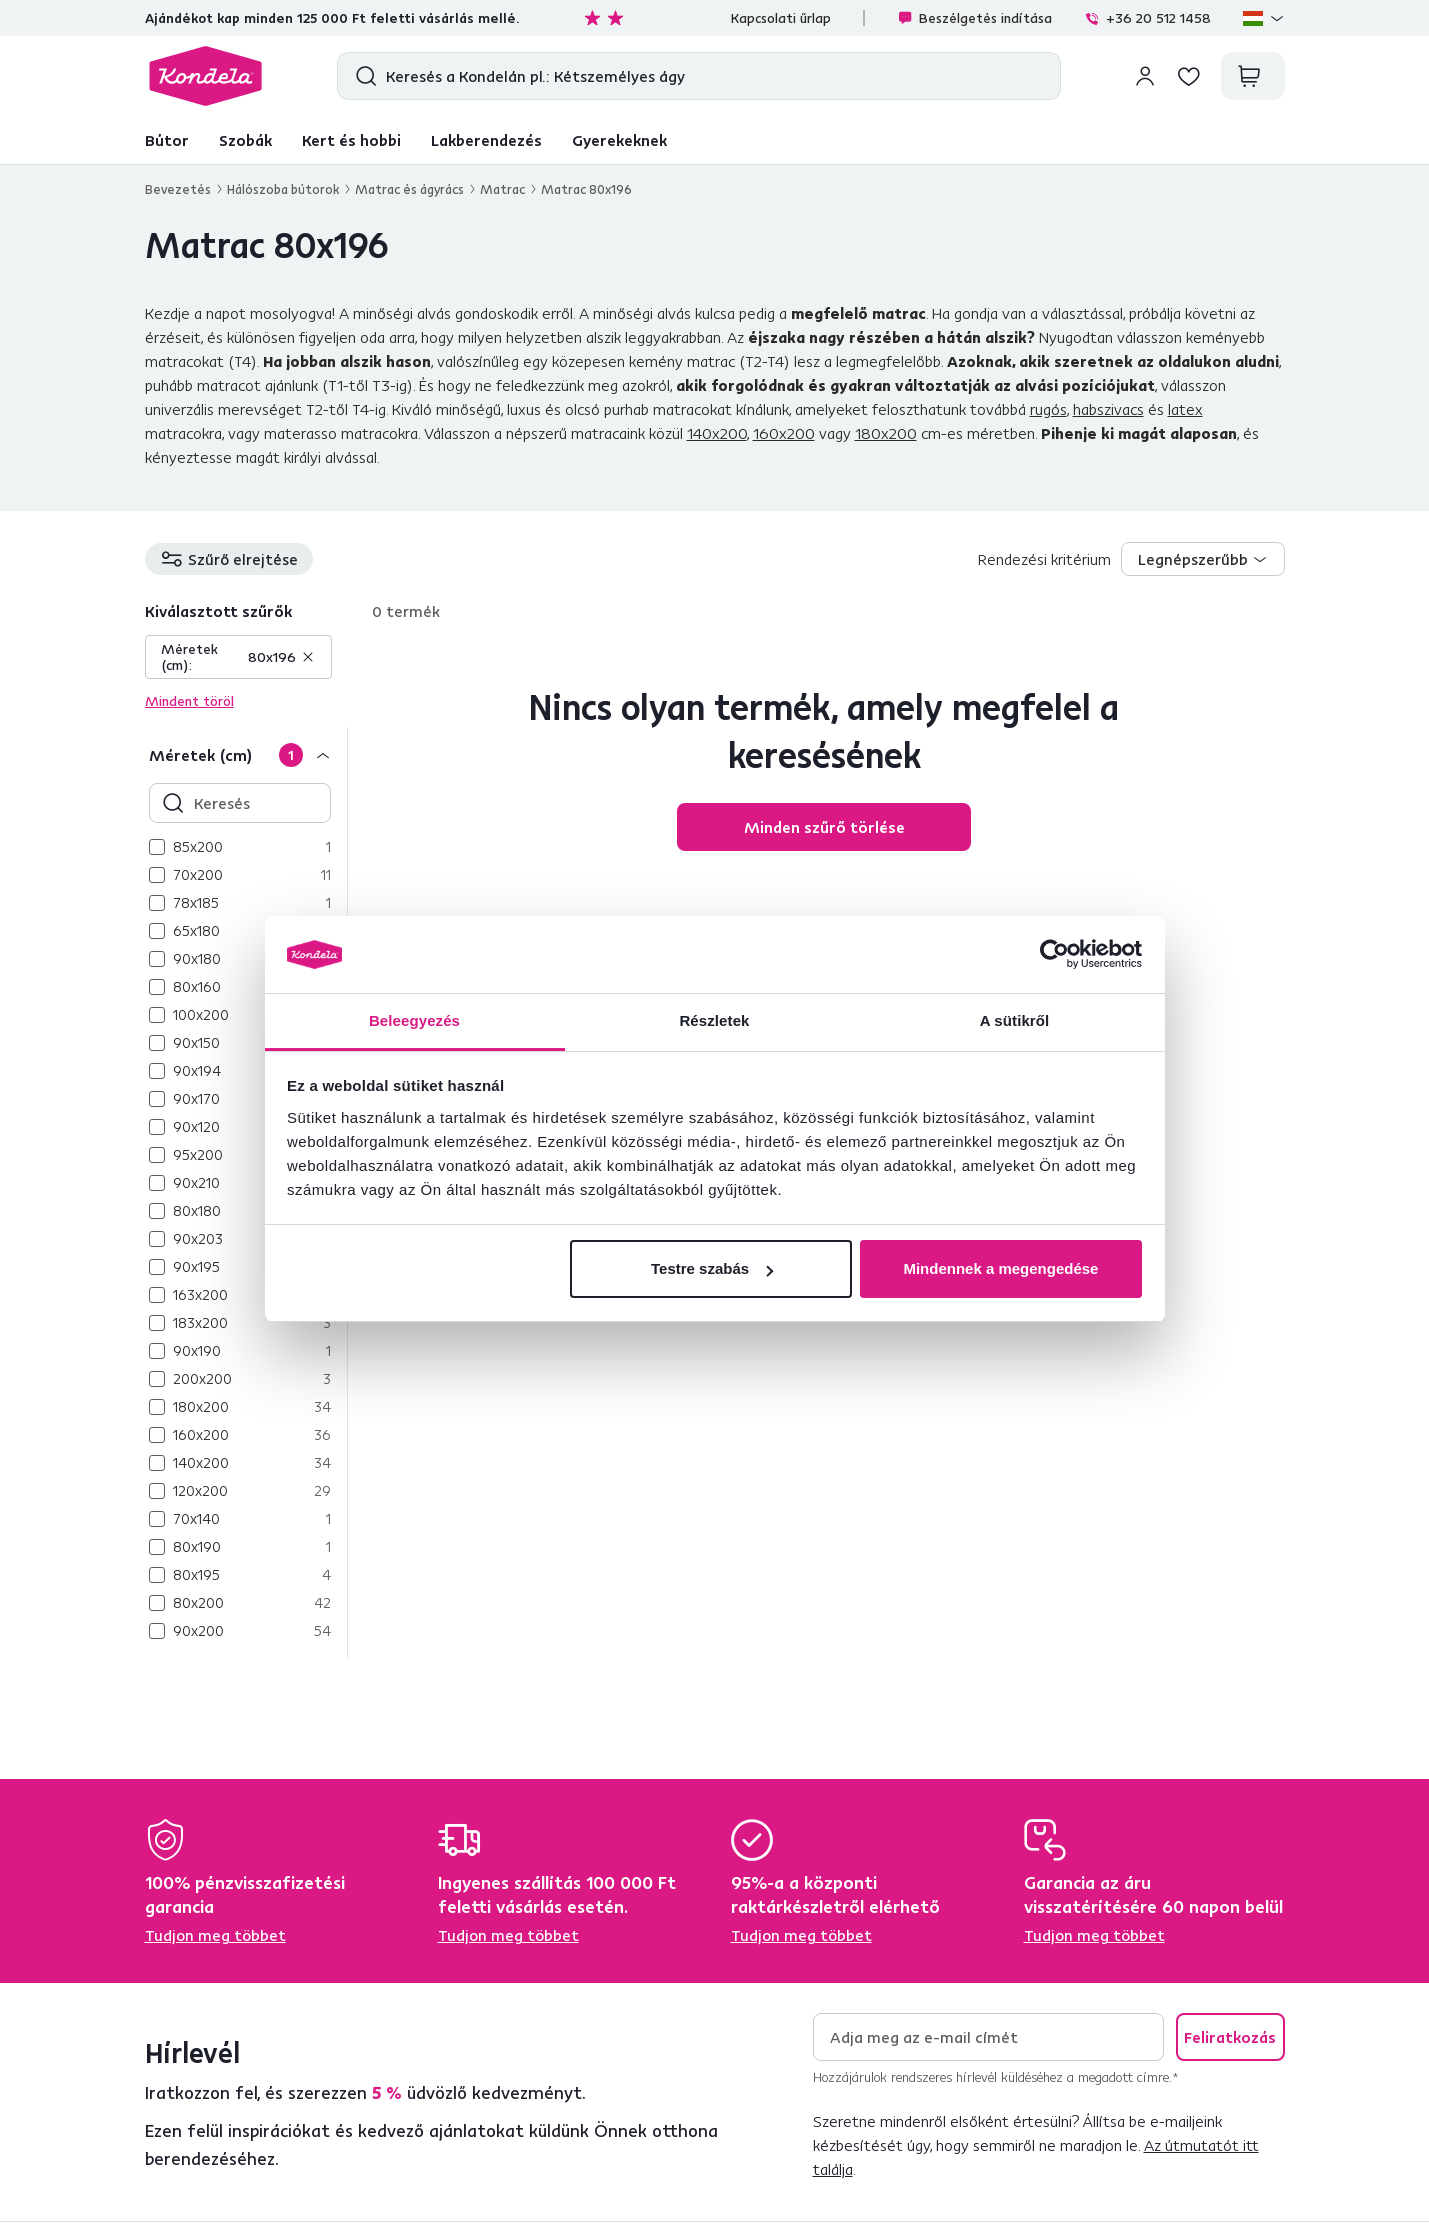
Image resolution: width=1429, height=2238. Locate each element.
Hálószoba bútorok (283, 189)
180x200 (886, 433)
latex (1185, 409)
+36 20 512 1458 (1147, 18)
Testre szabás (712, 1268)
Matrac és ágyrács (409, 189)
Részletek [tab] (714, 1020)
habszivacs (1108, 409)
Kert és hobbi (351, 140)
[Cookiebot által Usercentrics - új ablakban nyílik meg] (1054, 955)
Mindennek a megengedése (1000, 1268)
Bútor (167, 140)
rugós (1048, 409)
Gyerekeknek (619, 140)
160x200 (784, 433)
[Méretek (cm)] (246, 754)
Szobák (245, 140)
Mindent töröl (189, 701)
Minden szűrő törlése (824, 827)
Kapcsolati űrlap (781, 18)
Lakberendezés (486, 140)
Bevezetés (178, 189)
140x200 (717, 433)
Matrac (502, 189)
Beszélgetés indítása (974, 18)
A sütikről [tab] (1015, 1020)
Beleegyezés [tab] (414, 1020)
